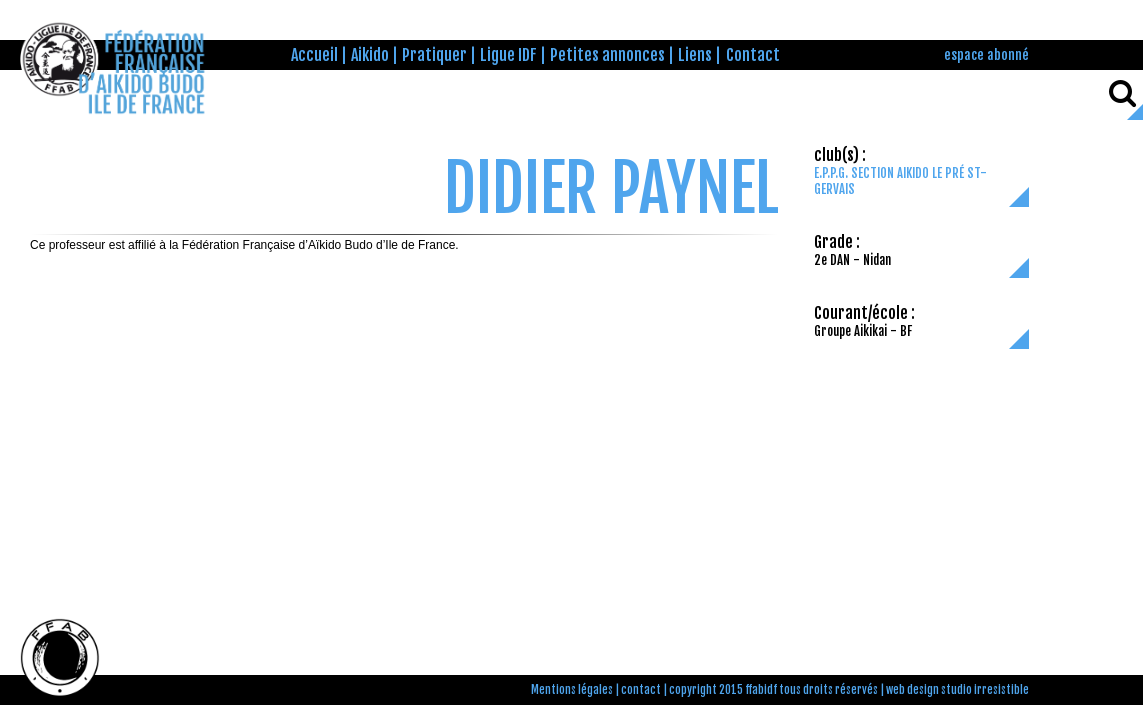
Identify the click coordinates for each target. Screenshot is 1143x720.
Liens (695, 55)
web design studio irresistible (957, 690)
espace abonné (986, 54)
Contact (753, 55)
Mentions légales (572, 690)
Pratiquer (434, 55)
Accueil (314, 55)
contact (641, 690)
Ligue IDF (508, 55)
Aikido (370, 55)
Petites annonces (607, 55)
